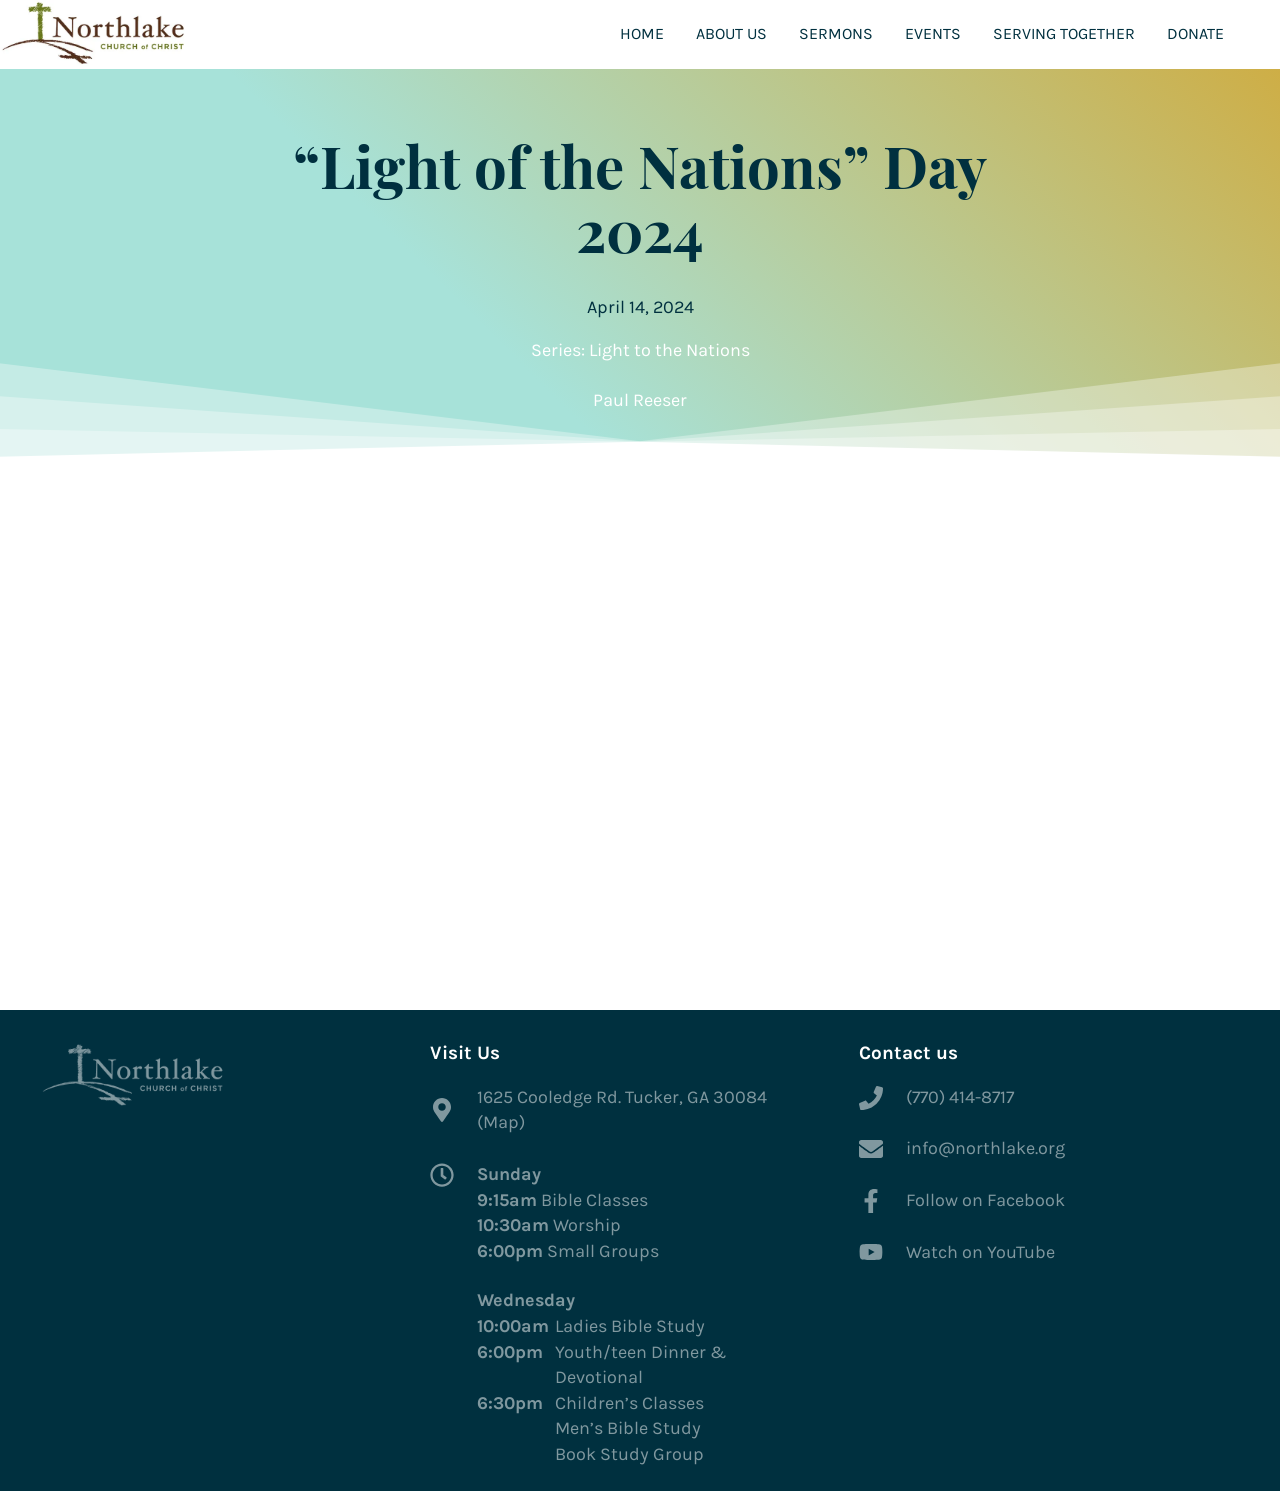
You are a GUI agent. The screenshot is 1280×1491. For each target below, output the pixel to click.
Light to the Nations (669, 350)
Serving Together (1064, 33)
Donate (1195, 33)
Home (642, 33)
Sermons (836, 33)
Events (933, 33)
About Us (731, 33)
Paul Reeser (640, 400)
